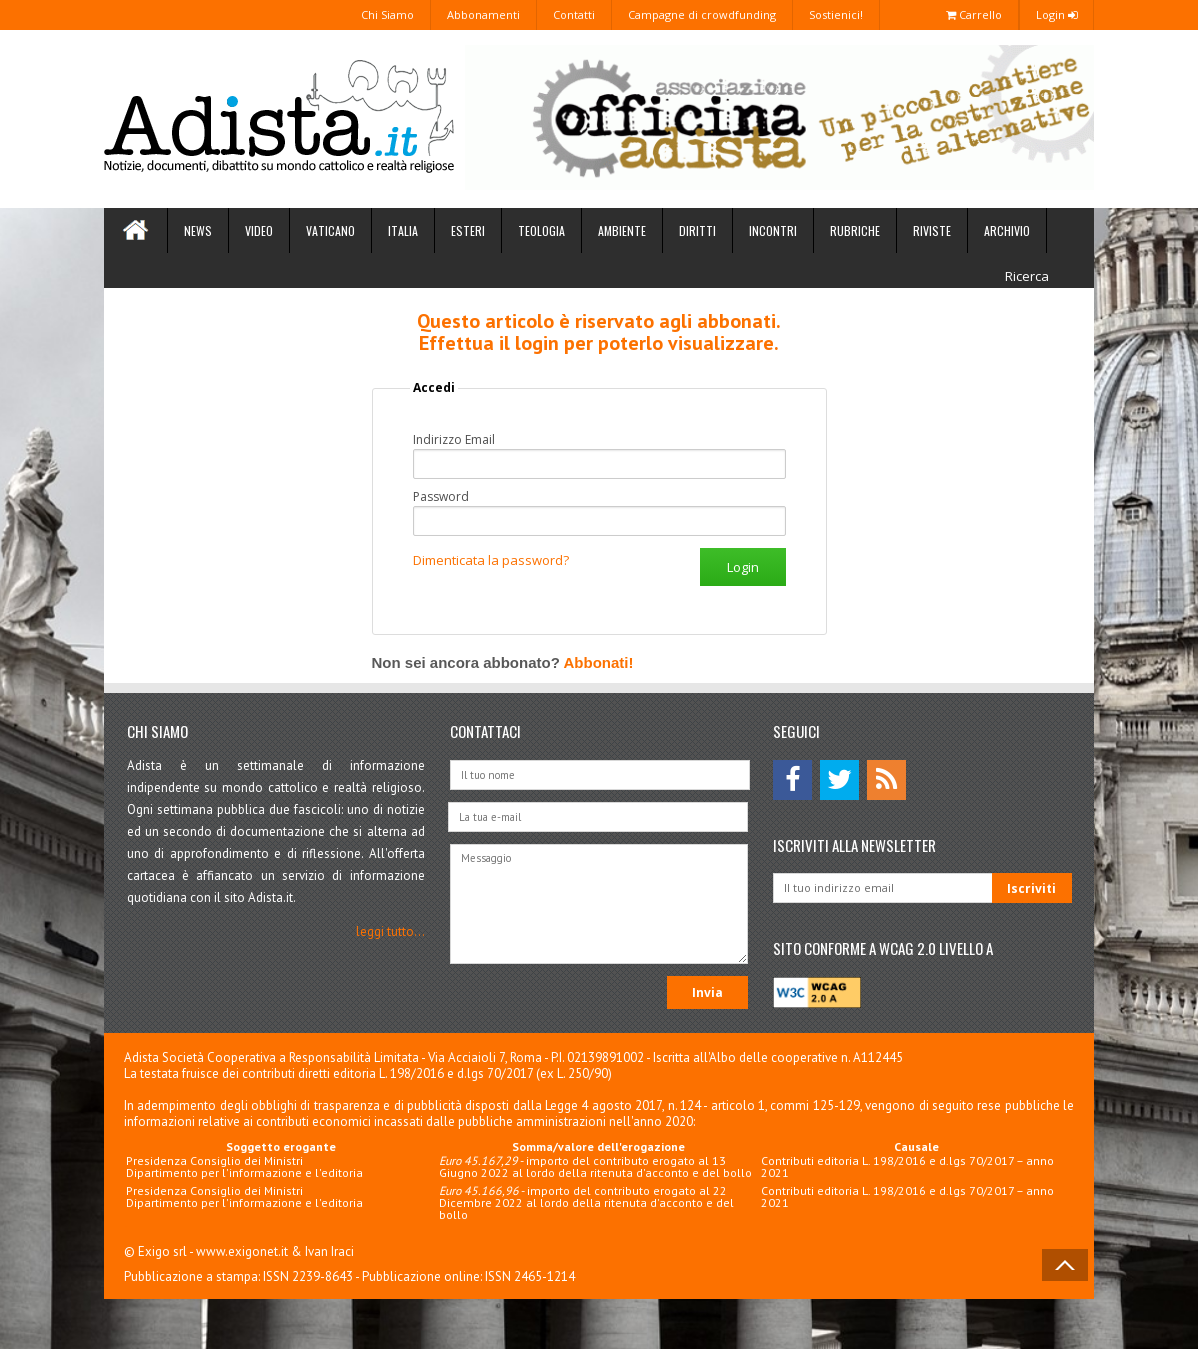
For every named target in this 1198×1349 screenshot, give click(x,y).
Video (259, 230)
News (198, 230)
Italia (403, 230)
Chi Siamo (387, 14)
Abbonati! (598, 662)
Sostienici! (836, 14)
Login (1056, 14)
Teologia (541, 230)
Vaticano (330, 230)
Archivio (1007, 230)
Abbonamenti (483, 14)
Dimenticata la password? (491, 560)
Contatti (574, 14)
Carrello (974, 14)
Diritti (697, 230)
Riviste (932, 230)
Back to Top (1065, 1265)
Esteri (468, 230)
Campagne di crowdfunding (702, 14)
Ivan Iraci (329, 1251)
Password (441, 497)
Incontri (773, 230)
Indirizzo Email (454, 440)
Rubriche (855, 230)
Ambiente (622, 230)
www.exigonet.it (242, 1251)
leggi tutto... (390, 931)
